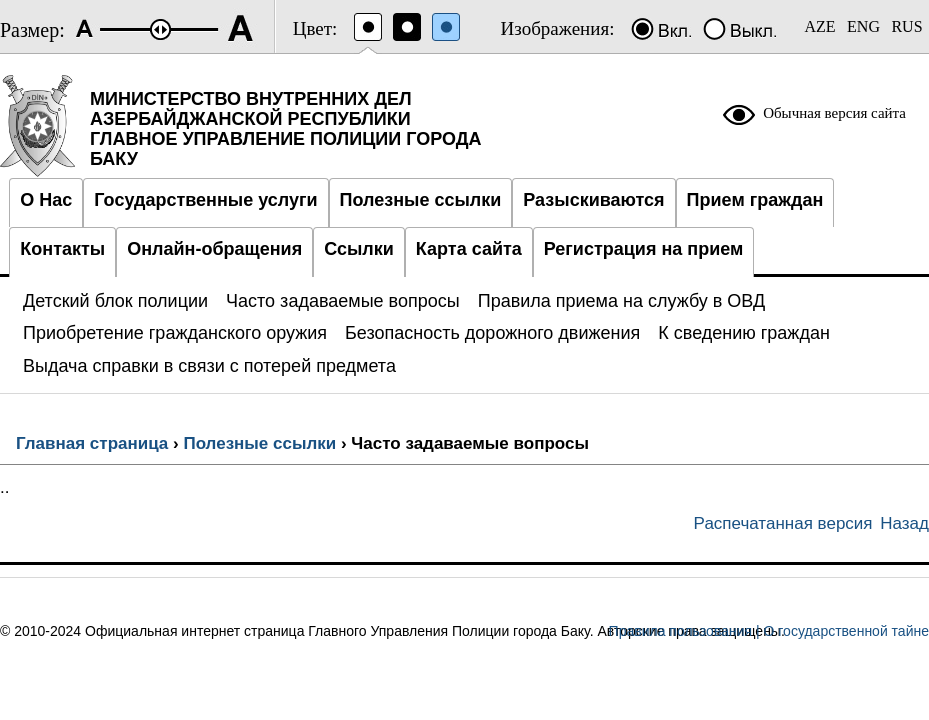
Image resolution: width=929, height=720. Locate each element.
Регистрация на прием (644, 249)
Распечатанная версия (783, 523)
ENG (863, 26)
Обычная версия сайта (834, 113)
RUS (906, 26)
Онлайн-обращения (214, 249)
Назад (904, 523)
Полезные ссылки (259, 443)
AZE (819, 26)
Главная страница (92, 443)
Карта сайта (469, 249)
